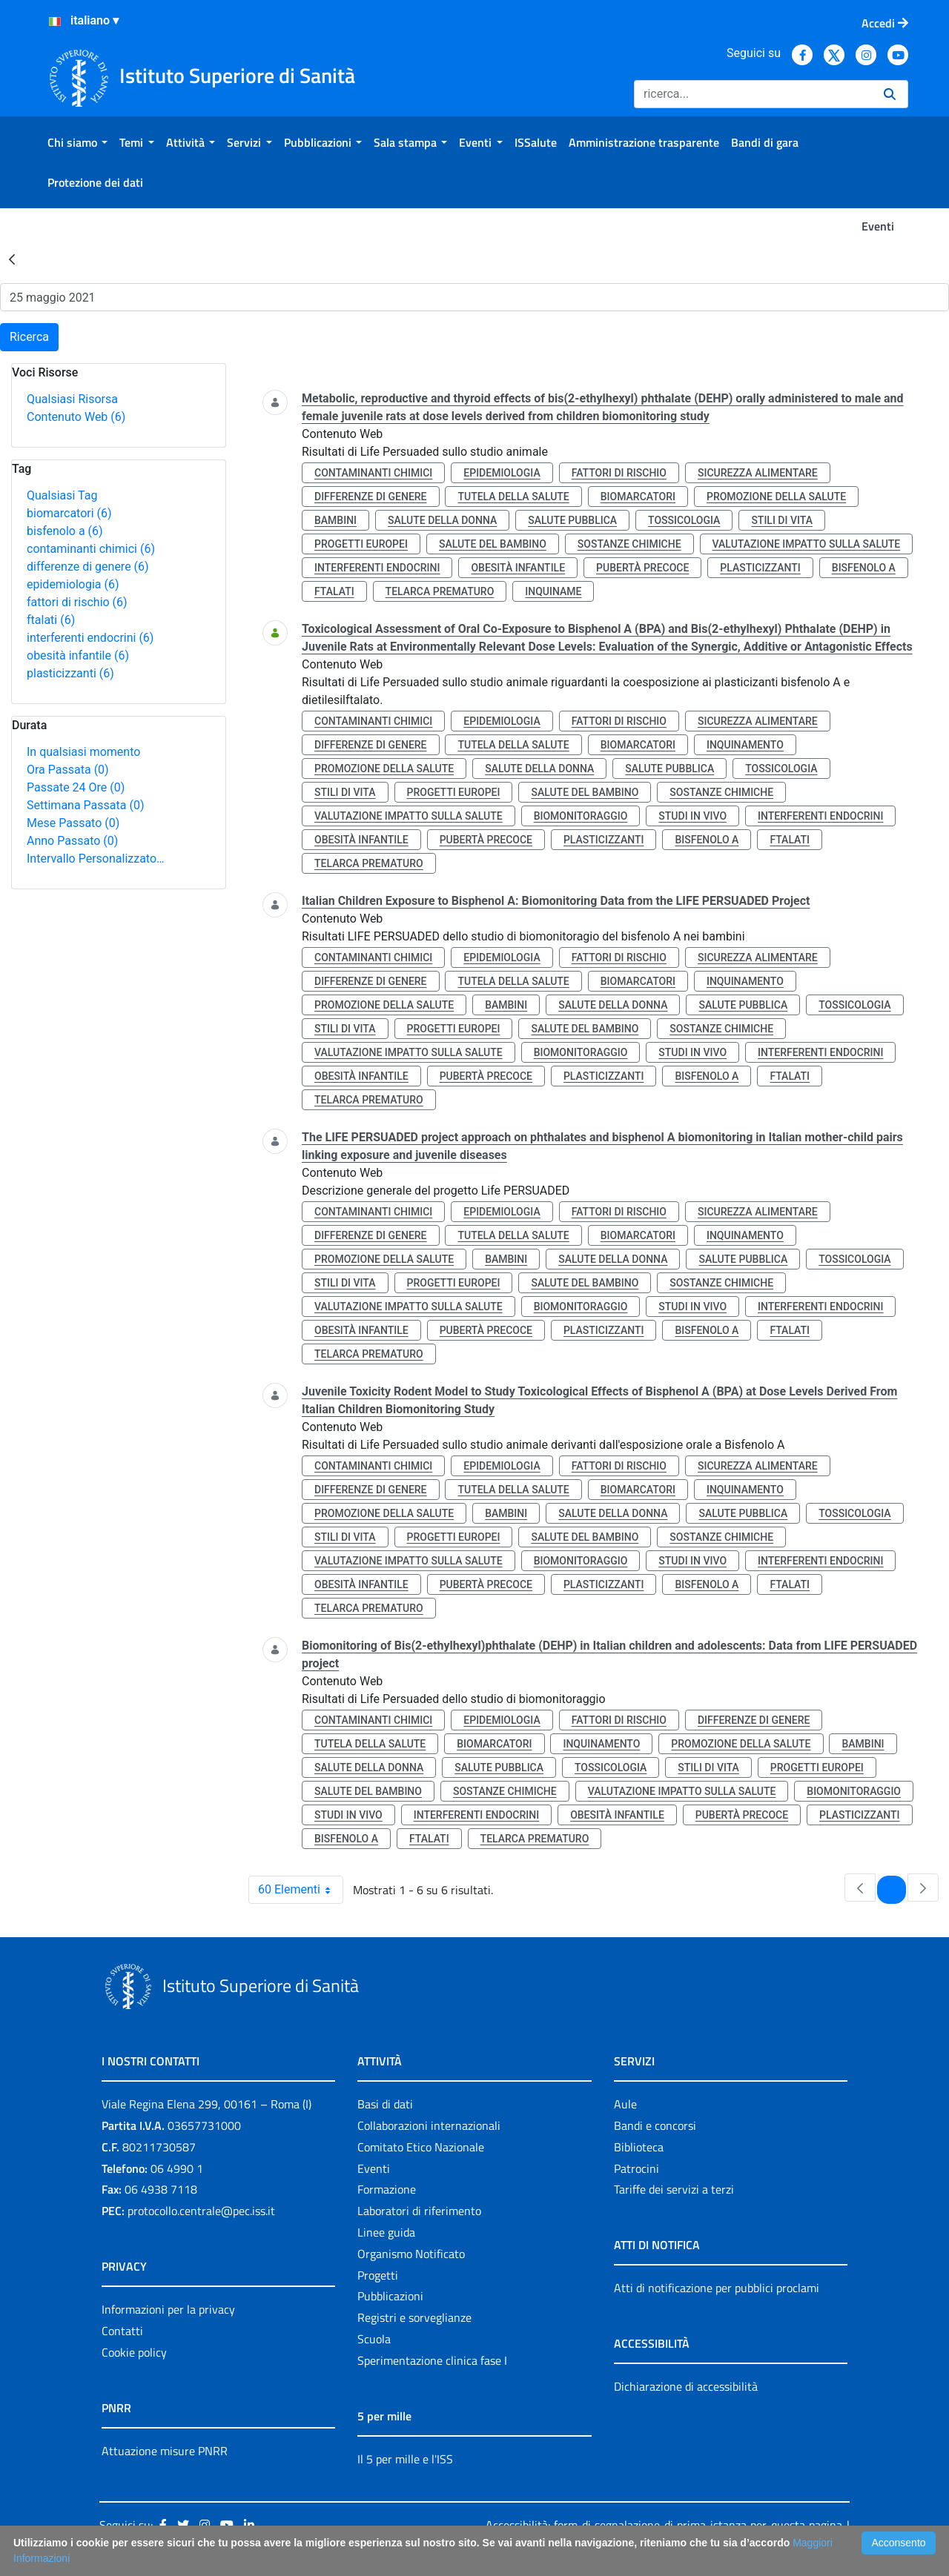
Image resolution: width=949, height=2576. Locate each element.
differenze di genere (88, 567)
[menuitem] (77, 142)
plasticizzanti (70, 673)
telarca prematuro (440, 591)
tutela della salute (513, 496)
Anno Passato (72, 841)
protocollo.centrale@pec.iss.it (201, 2211)
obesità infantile (78, 655)
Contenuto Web (76, 417)
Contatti (122, 2331)
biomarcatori (69, 513)
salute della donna (442, 520)
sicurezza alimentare (758, 473)
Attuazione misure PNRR (165, 2451)
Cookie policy (134, 2352)
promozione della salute (776, 496)
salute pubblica (572, 520)
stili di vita (782, 520)
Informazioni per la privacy (168, 2309)
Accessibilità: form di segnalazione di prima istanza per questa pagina (664, 2525)
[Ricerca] (753, 94)
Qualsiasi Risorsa (72, 399)
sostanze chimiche (629, 544)
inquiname (553, 591)
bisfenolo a (65, 531)
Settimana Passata (85, 805)
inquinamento (745, 745)
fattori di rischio (77, 602)
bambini (335, 520)
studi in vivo (692, 816)
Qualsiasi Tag (62, 495)
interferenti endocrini (90, 638)
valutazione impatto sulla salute (806, 544)
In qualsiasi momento (83, 752)
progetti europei (361, 544)
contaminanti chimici (91, 549)
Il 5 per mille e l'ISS (405, 2459)
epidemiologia (73, 584)
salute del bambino (492, 544)
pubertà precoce (642, 568)
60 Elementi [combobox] (300, 1890)
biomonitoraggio (581, 816)
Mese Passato (73, 823)
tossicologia (684, 520)
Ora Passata (68, 770)
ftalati (51, 620)
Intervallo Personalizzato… (96, 859)
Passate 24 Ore (76, 787)
